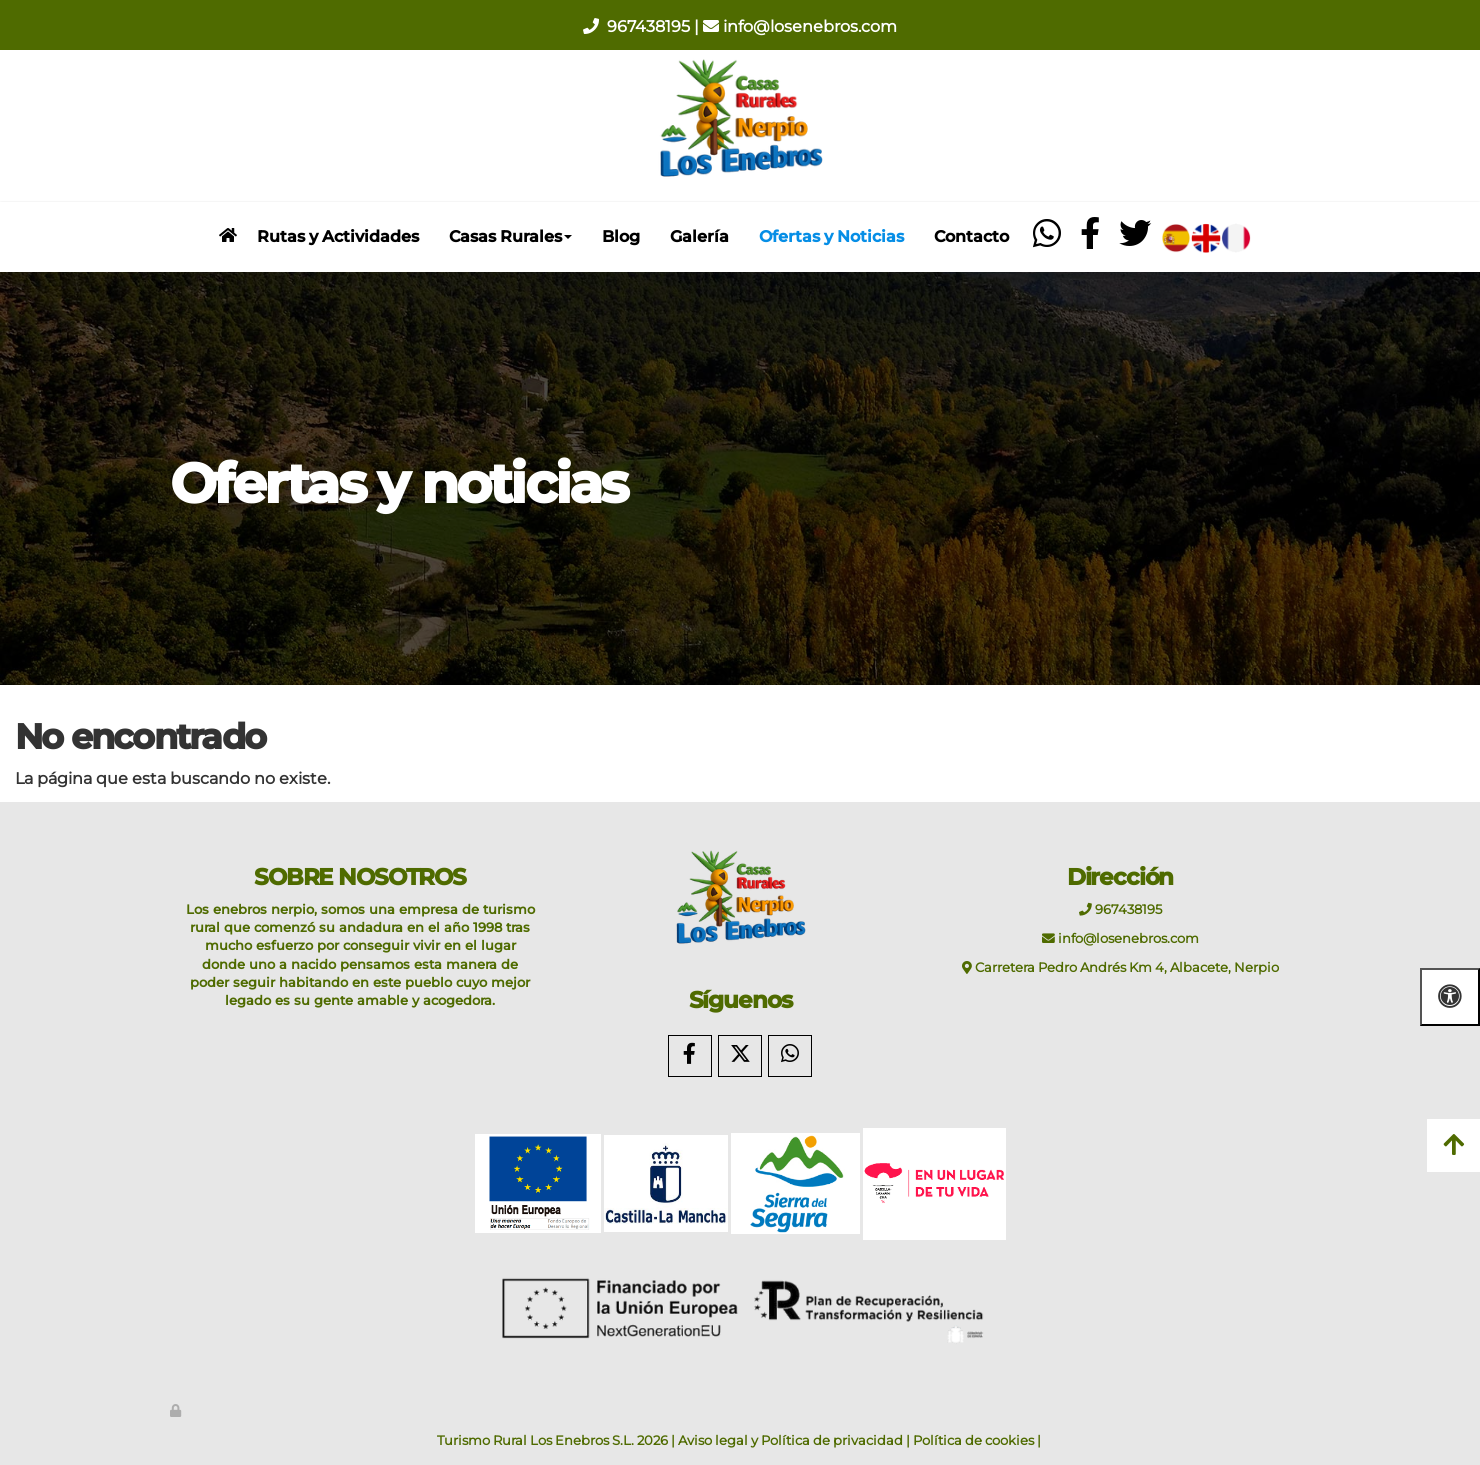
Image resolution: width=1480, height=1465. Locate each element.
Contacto (971, 236)
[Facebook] (690, 1056)
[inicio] (228, 235)
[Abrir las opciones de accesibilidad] (1450, 996)
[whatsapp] (1047, 239)
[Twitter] (740, 1056)
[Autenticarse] (177, 1410)
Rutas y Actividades (338, 236)
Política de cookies (973, 1440)
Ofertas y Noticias (831, 236)
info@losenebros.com (810, 26)
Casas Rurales (510, 236)
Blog (621, 236)
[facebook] (1090, 239)
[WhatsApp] (790, 1056)
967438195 (650, 26)
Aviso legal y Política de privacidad (790, 1440)
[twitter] (1135, 239)
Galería (699, 236)
